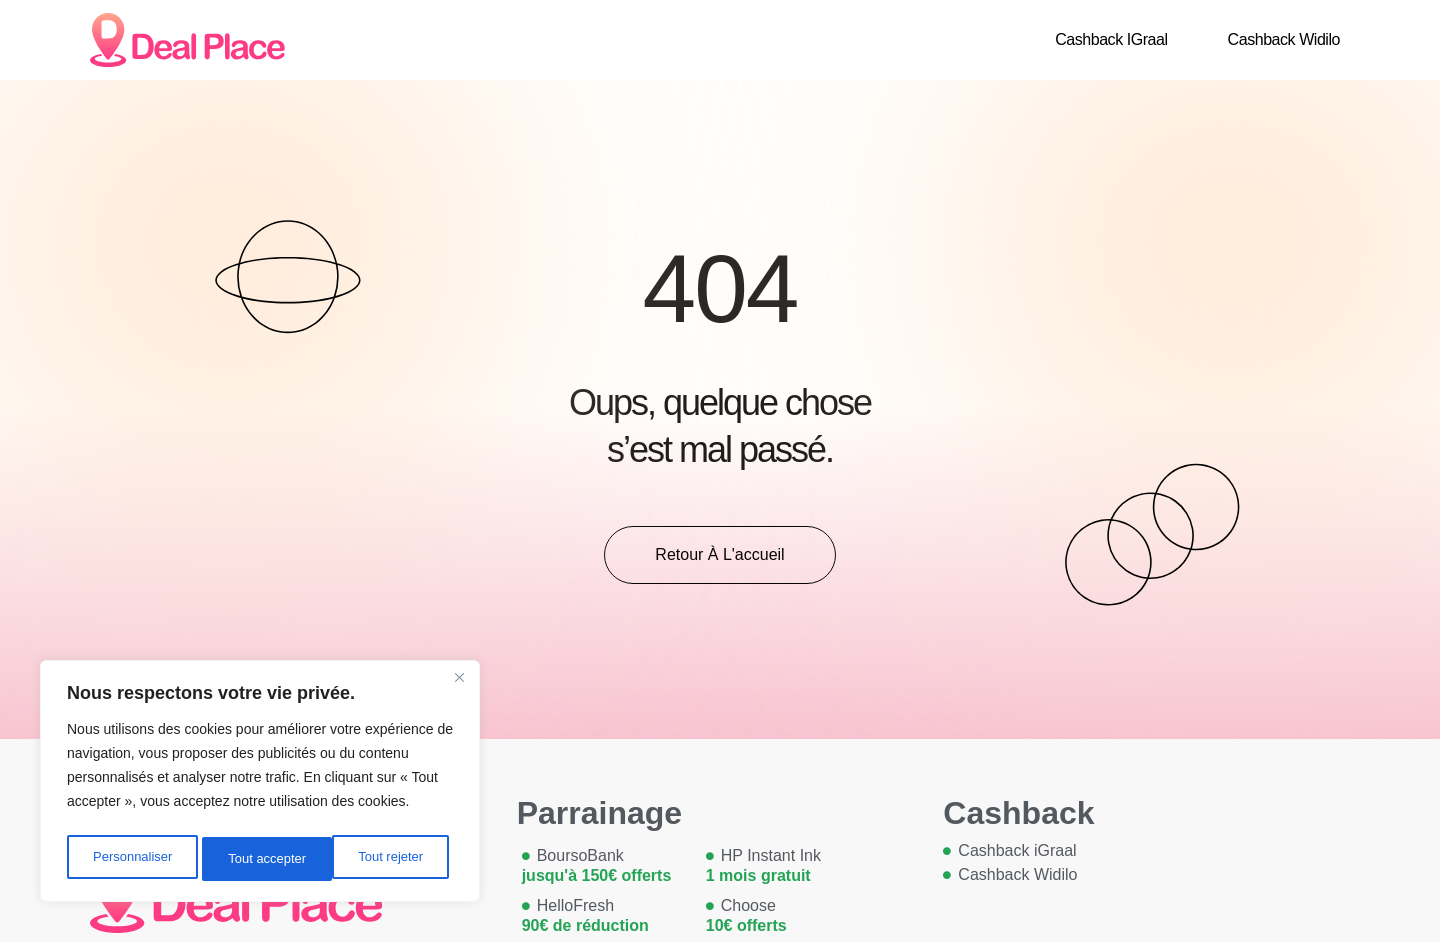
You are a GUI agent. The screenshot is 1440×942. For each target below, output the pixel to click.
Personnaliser (132, 859)
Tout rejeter (261, 859)
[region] (260, 785)
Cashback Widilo (1284, 39)
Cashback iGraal (1111, 39)
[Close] (459, 685)
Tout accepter (389, 859)
